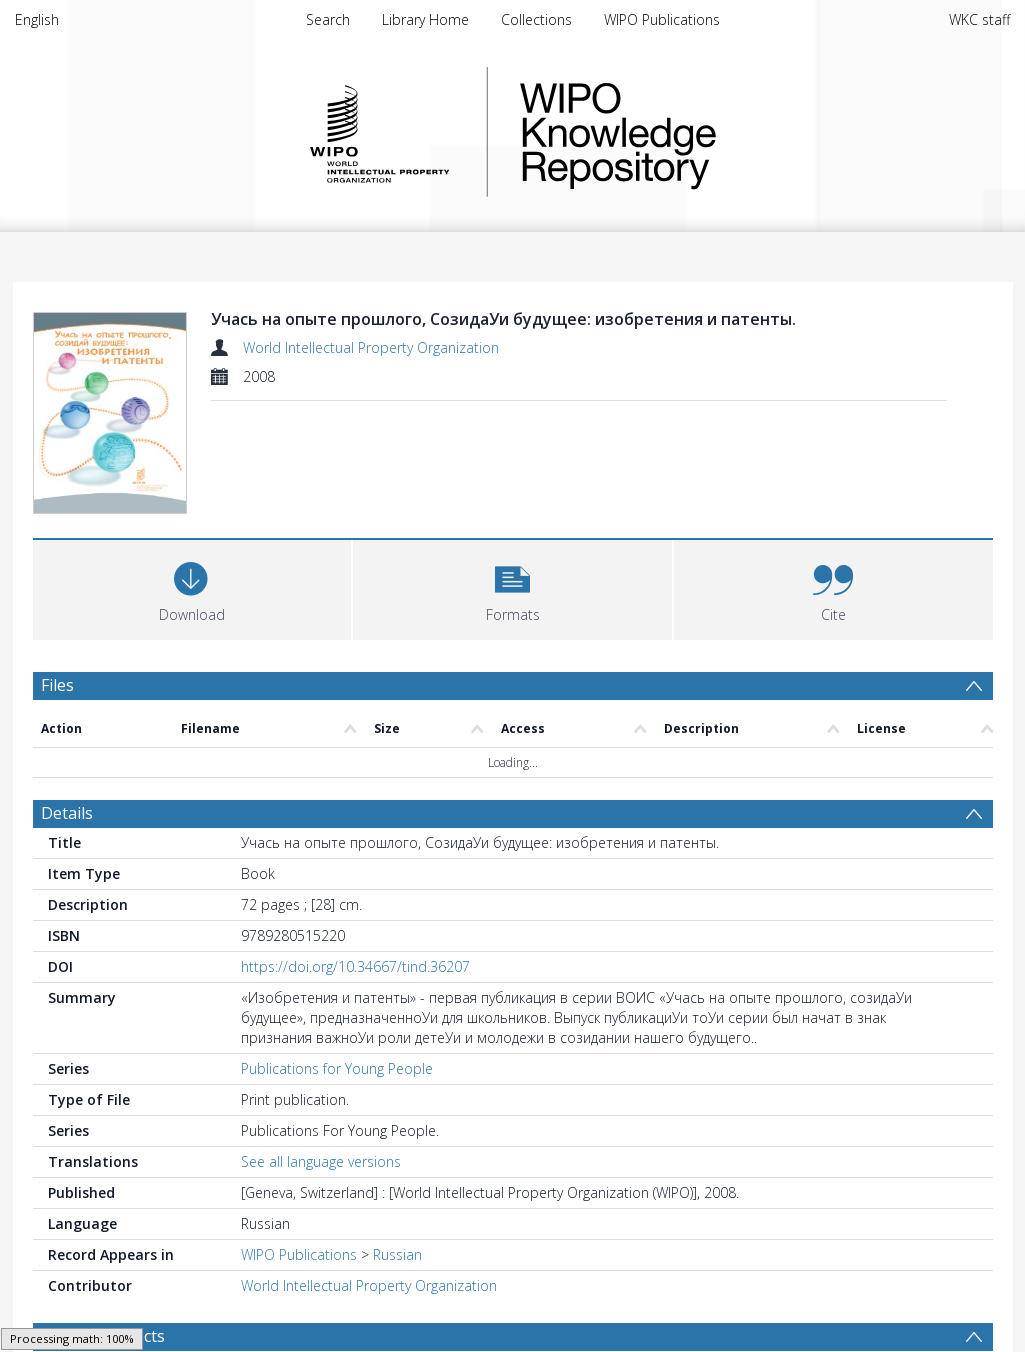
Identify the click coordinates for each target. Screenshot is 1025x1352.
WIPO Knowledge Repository (700, 132)
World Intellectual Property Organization (371, 347)
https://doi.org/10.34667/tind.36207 (355, 966)
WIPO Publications (662, 19)
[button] (512, 587)
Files (57, 685)
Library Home (425, 19)
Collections (536, 19)
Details (67, 813)
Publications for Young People (337, 1068)
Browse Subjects (103, 1336)
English (37, 19)
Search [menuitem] (328, 19)
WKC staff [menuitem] (979, 19)
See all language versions (321, 1161)
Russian (397, 1254)
